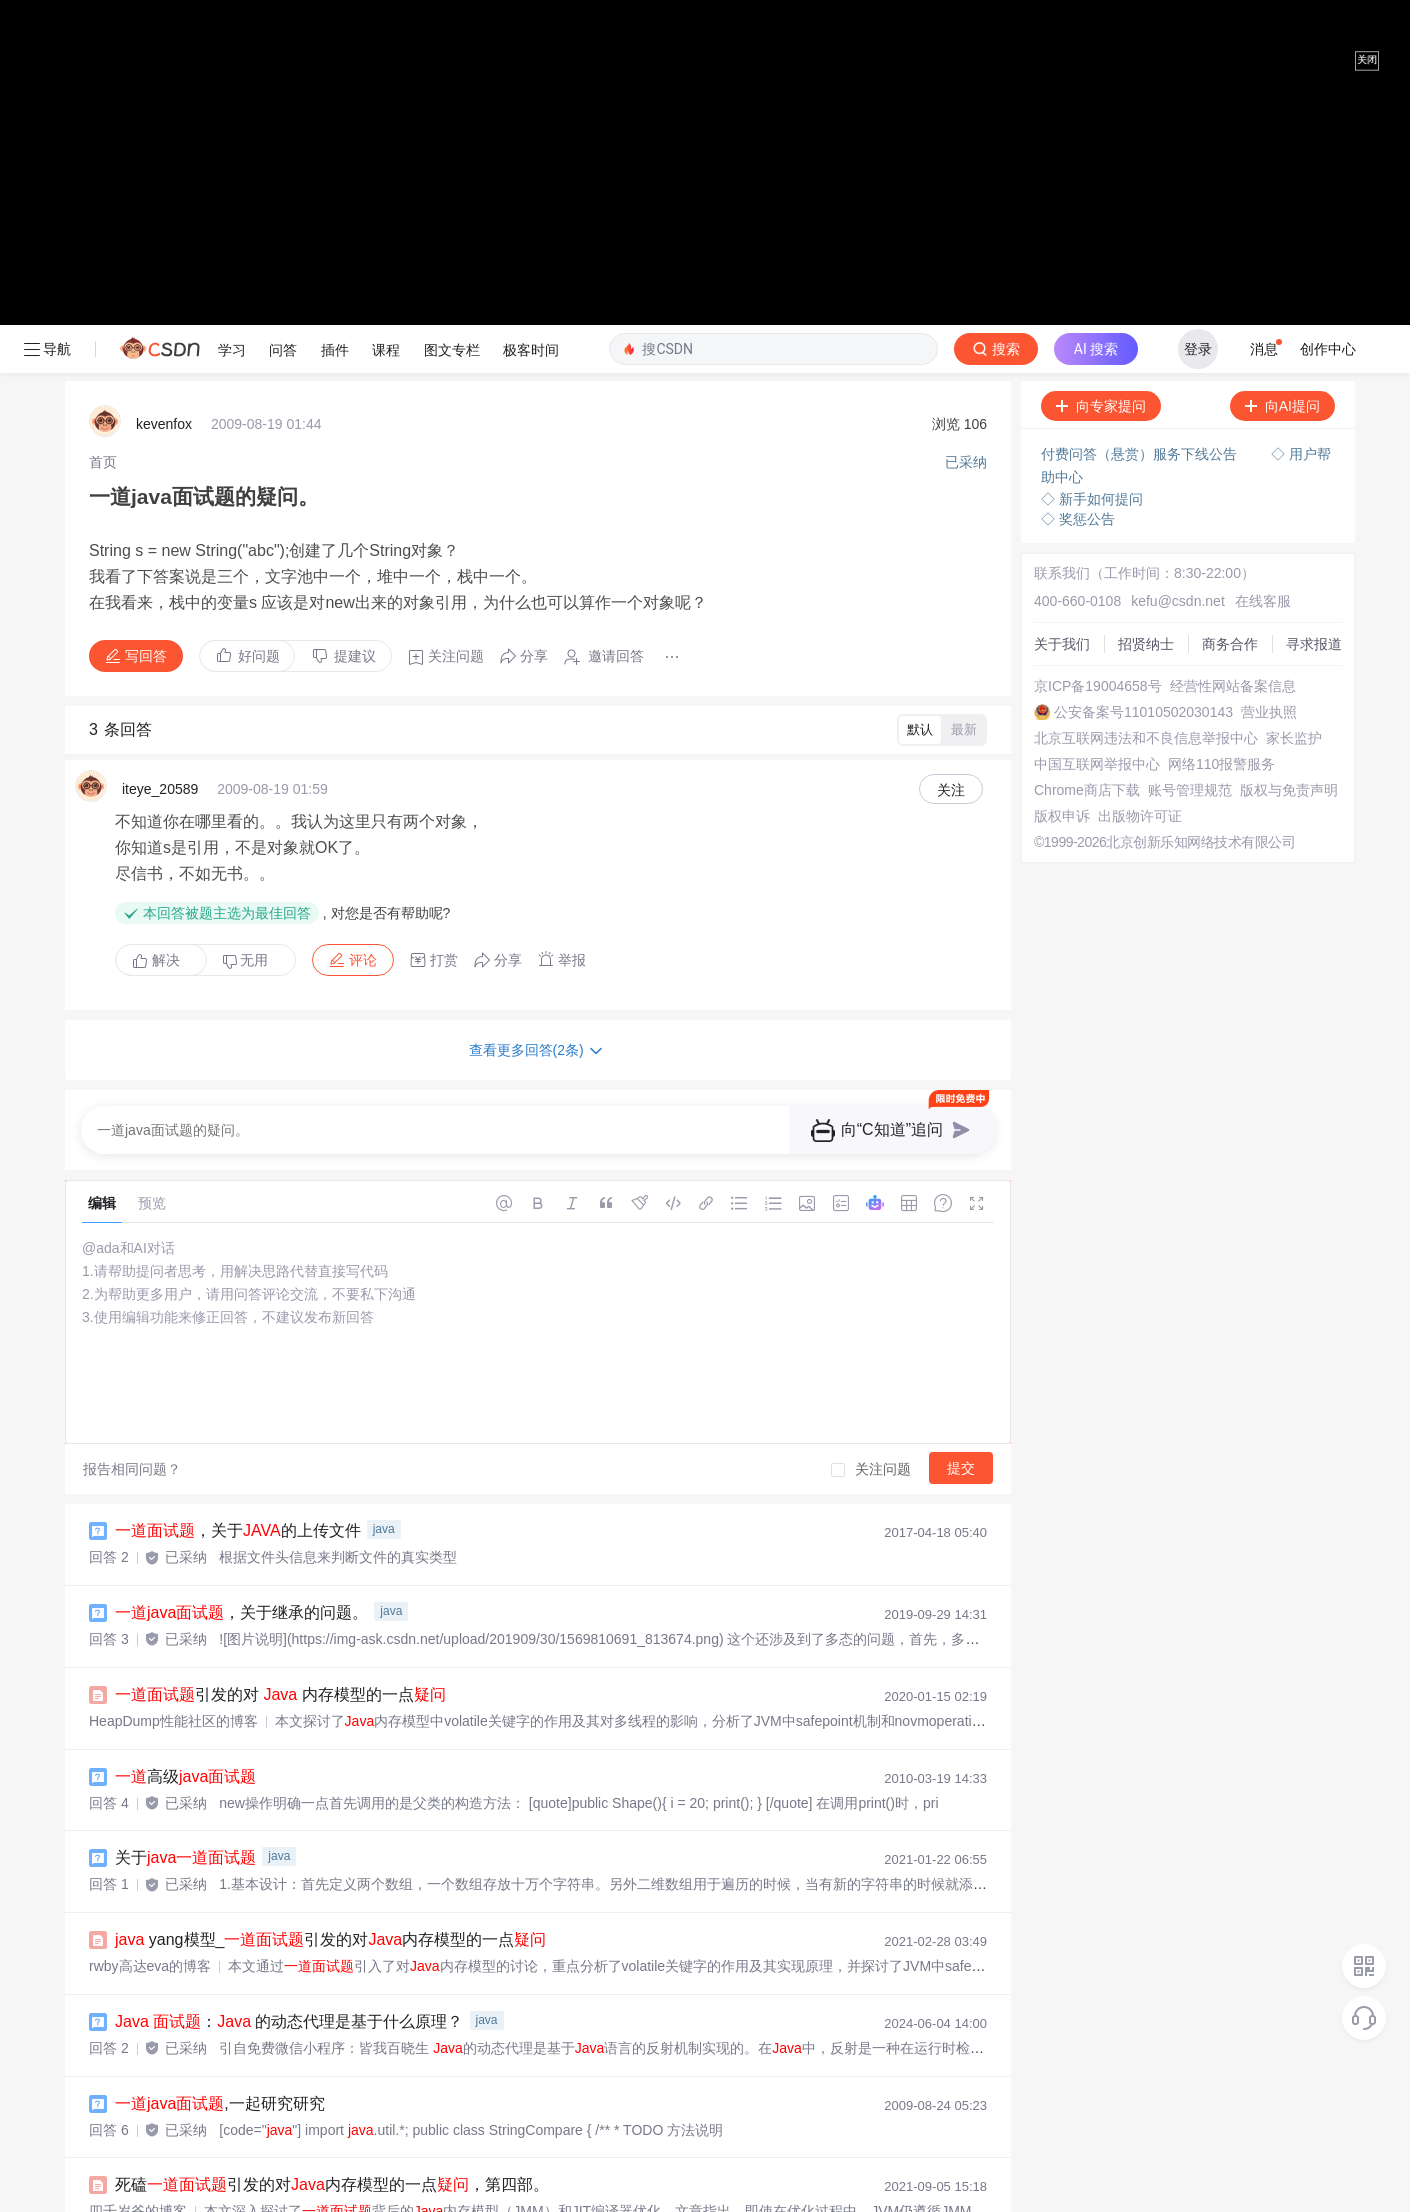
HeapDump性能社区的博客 (173, 1348)
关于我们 (1062, 271)
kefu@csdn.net (1178, 228)
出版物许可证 (1140, 443)
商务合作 (1230, 271)
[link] (103, 89)
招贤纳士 (1146, 271)
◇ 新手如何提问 (1092, 126)
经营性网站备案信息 (1233, 313)
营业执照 (1269, 339)
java (384, 1156)
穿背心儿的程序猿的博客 (166, 2165)
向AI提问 (1282, 33)
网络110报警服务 (1221, 391)
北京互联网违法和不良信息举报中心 (1146, 365)
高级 (185, 1403)
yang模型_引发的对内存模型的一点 (330, 1566)
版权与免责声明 (1289, 417)
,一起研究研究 (220, 1730)
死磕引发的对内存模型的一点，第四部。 (332, 1811)
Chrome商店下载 (1087, 417)
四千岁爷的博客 (138, 1838)
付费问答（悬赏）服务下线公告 (1141, 81)
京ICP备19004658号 (1098, 313)
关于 (185, 1484)
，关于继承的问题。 (241, 1239)
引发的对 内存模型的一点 (280, 1321)
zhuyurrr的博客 (135, 2084)
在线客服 (1263, 228)
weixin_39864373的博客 (164, 2002)
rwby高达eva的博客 (150, 1593)
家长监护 (1294, 365)
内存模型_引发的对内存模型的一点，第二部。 (391, 2057)
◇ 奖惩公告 (1078, 146)
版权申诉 (1062, 443)
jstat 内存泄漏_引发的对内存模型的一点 (329, 1893)
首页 (103, 89)
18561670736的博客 (153, 1920)
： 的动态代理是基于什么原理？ (289, 1648)
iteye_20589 (160, 416)
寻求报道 (1314, 271)
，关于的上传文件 (238, 1157)
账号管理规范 (1190, 417)
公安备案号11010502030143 (1143, 339)
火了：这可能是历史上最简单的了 (316, 2138)
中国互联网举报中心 (1097, 391)
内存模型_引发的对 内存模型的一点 (357, 1975)
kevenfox (164, 51)
